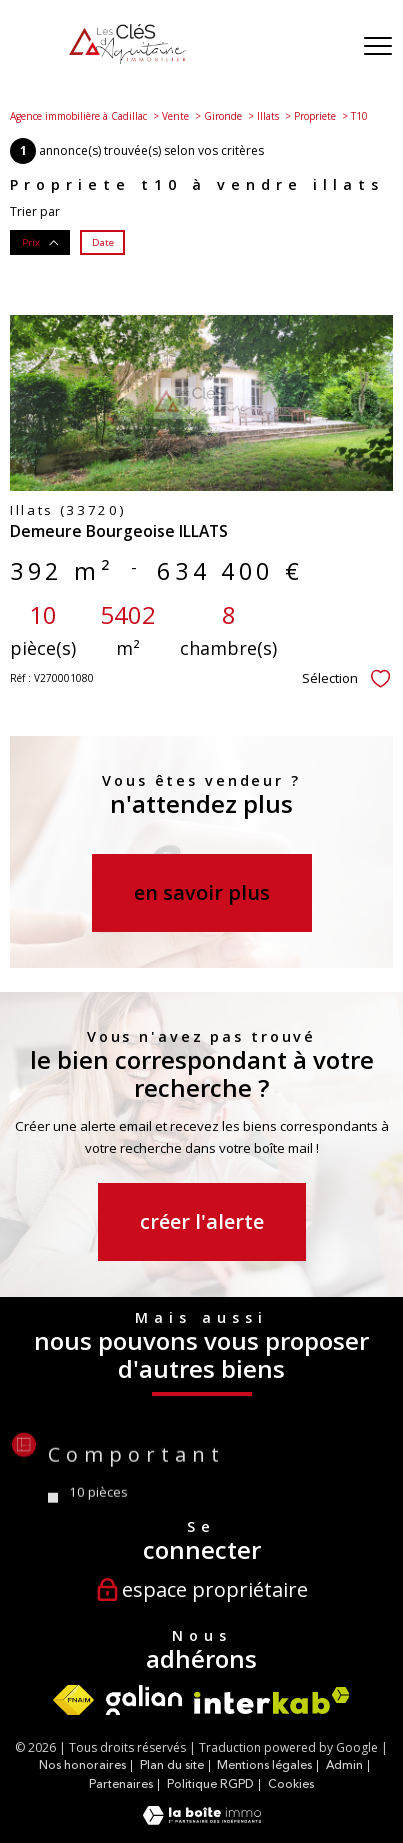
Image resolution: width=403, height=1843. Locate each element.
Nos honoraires (82, 1765)
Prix (40, 241)
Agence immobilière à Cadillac (78, 116)
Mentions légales (264, 1765)
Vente (175, 116)
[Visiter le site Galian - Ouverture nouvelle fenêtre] (144, 1700)
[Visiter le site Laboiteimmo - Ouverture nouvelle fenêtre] (202, 1820)
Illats (268, 116)
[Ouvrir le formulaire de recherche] (326, 47)
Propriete (315, 116)
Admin (344, 1765)
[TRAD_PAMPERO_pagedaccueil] (127, 59)
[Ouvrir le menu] (378, 47)
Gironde (223, 116)
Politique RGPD (210, 1784)
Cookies (291, 1785)
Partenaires (121, 1784)
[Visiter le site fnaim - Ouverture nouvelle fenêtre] (73, 1700)
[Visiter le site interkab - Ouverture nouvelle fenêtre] (272, 1700)
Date (103, 241)
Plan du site (172, 1765)
